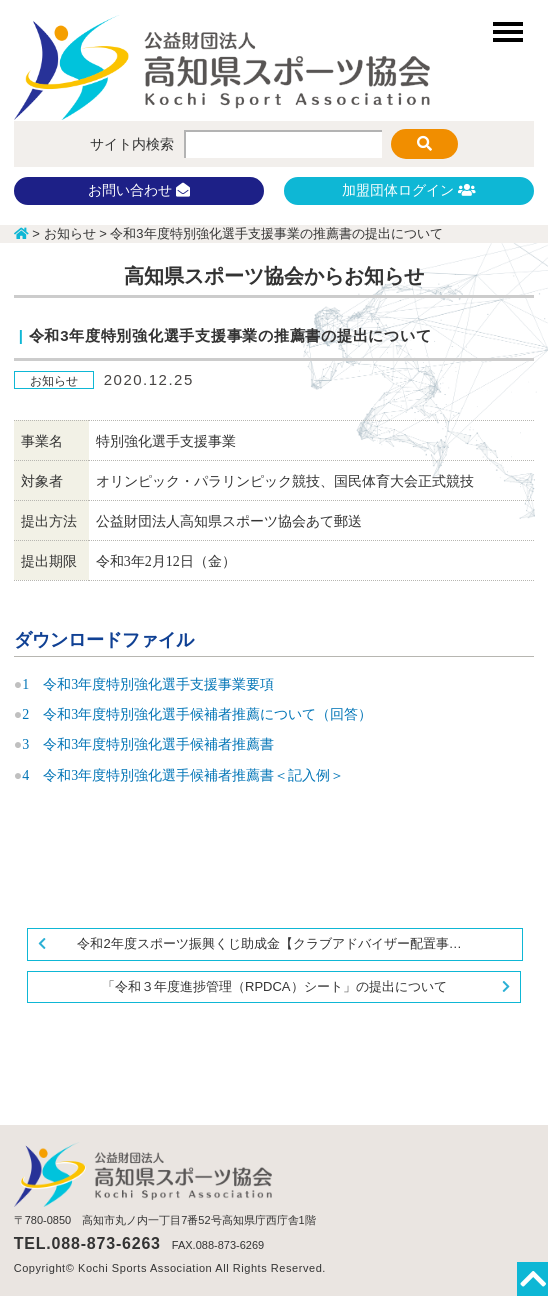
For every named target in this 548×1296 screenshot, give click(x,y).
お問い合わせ (139, 190)
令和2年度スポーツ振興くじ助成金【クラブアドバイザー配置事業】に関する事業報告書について (299, 943)
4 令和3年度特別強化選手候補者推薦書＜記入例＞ (183, 775)
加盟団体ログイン (409, 190)
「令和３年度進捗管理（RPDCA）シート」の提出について (274, 986)
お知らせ (54, 381)
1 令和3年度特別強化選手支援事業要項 (148, 684)
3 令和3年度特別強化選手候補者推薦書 (148, 744)
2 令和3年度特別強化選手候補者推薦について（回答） (197, 714)
